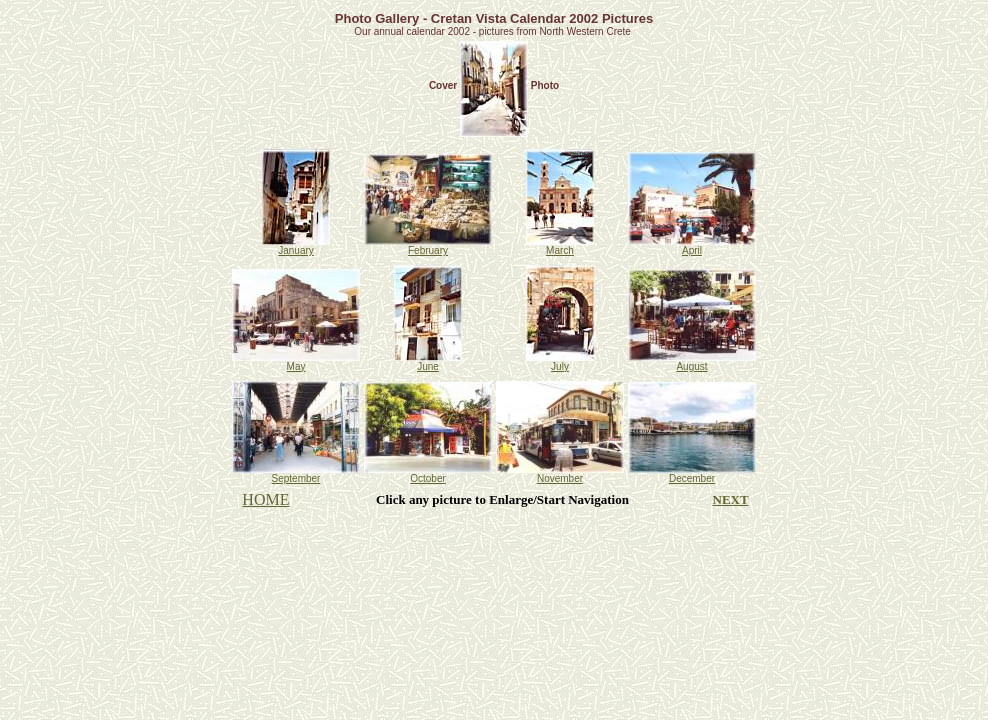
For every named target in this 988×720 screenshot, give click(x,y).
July (560, 362)
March (560, 246)
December (692, 474)
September (296, 474)
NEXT (731, 499)
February (428, 246)
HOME (265, 499)
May (296, 362)
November (560, 474)
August (692, 362)
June (428, 362)
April (692, 246)
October (428, 474)
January (296, 246)
